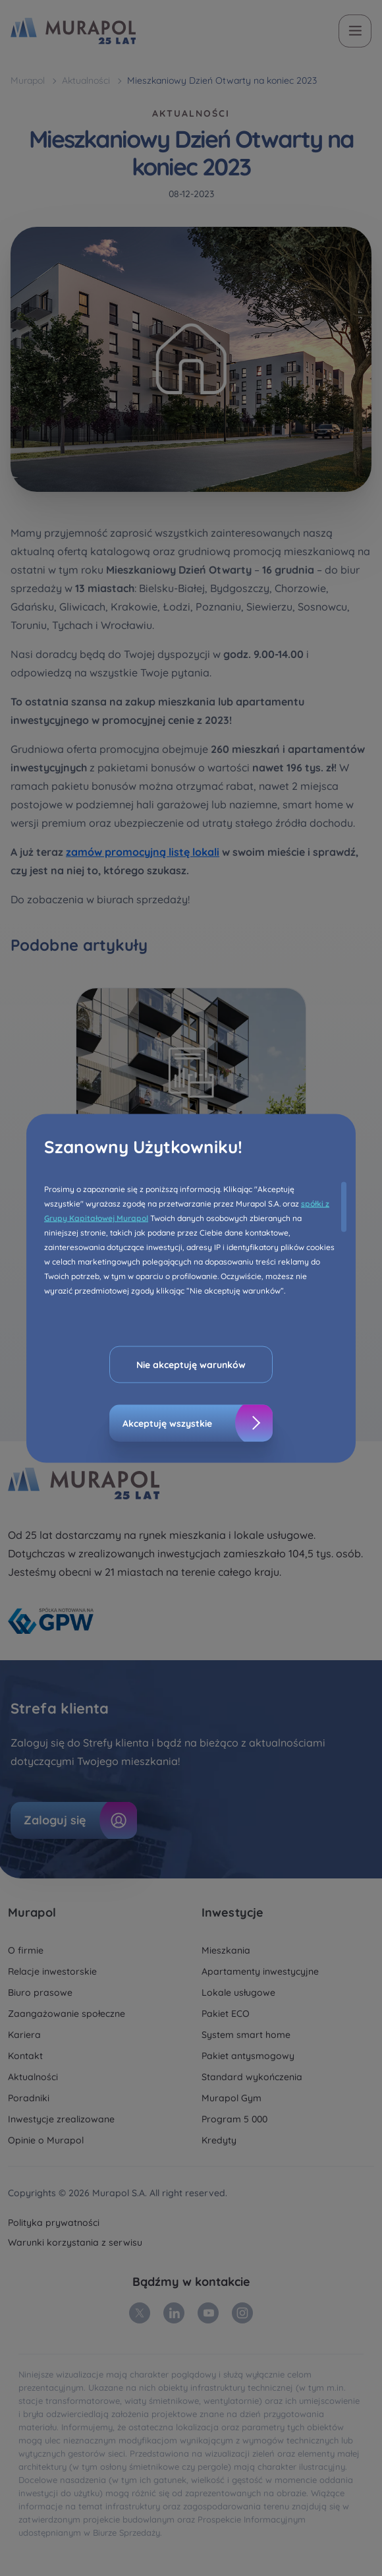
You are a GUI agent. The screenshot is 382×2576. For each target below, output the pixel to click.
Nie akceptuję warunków (191, 1364)
